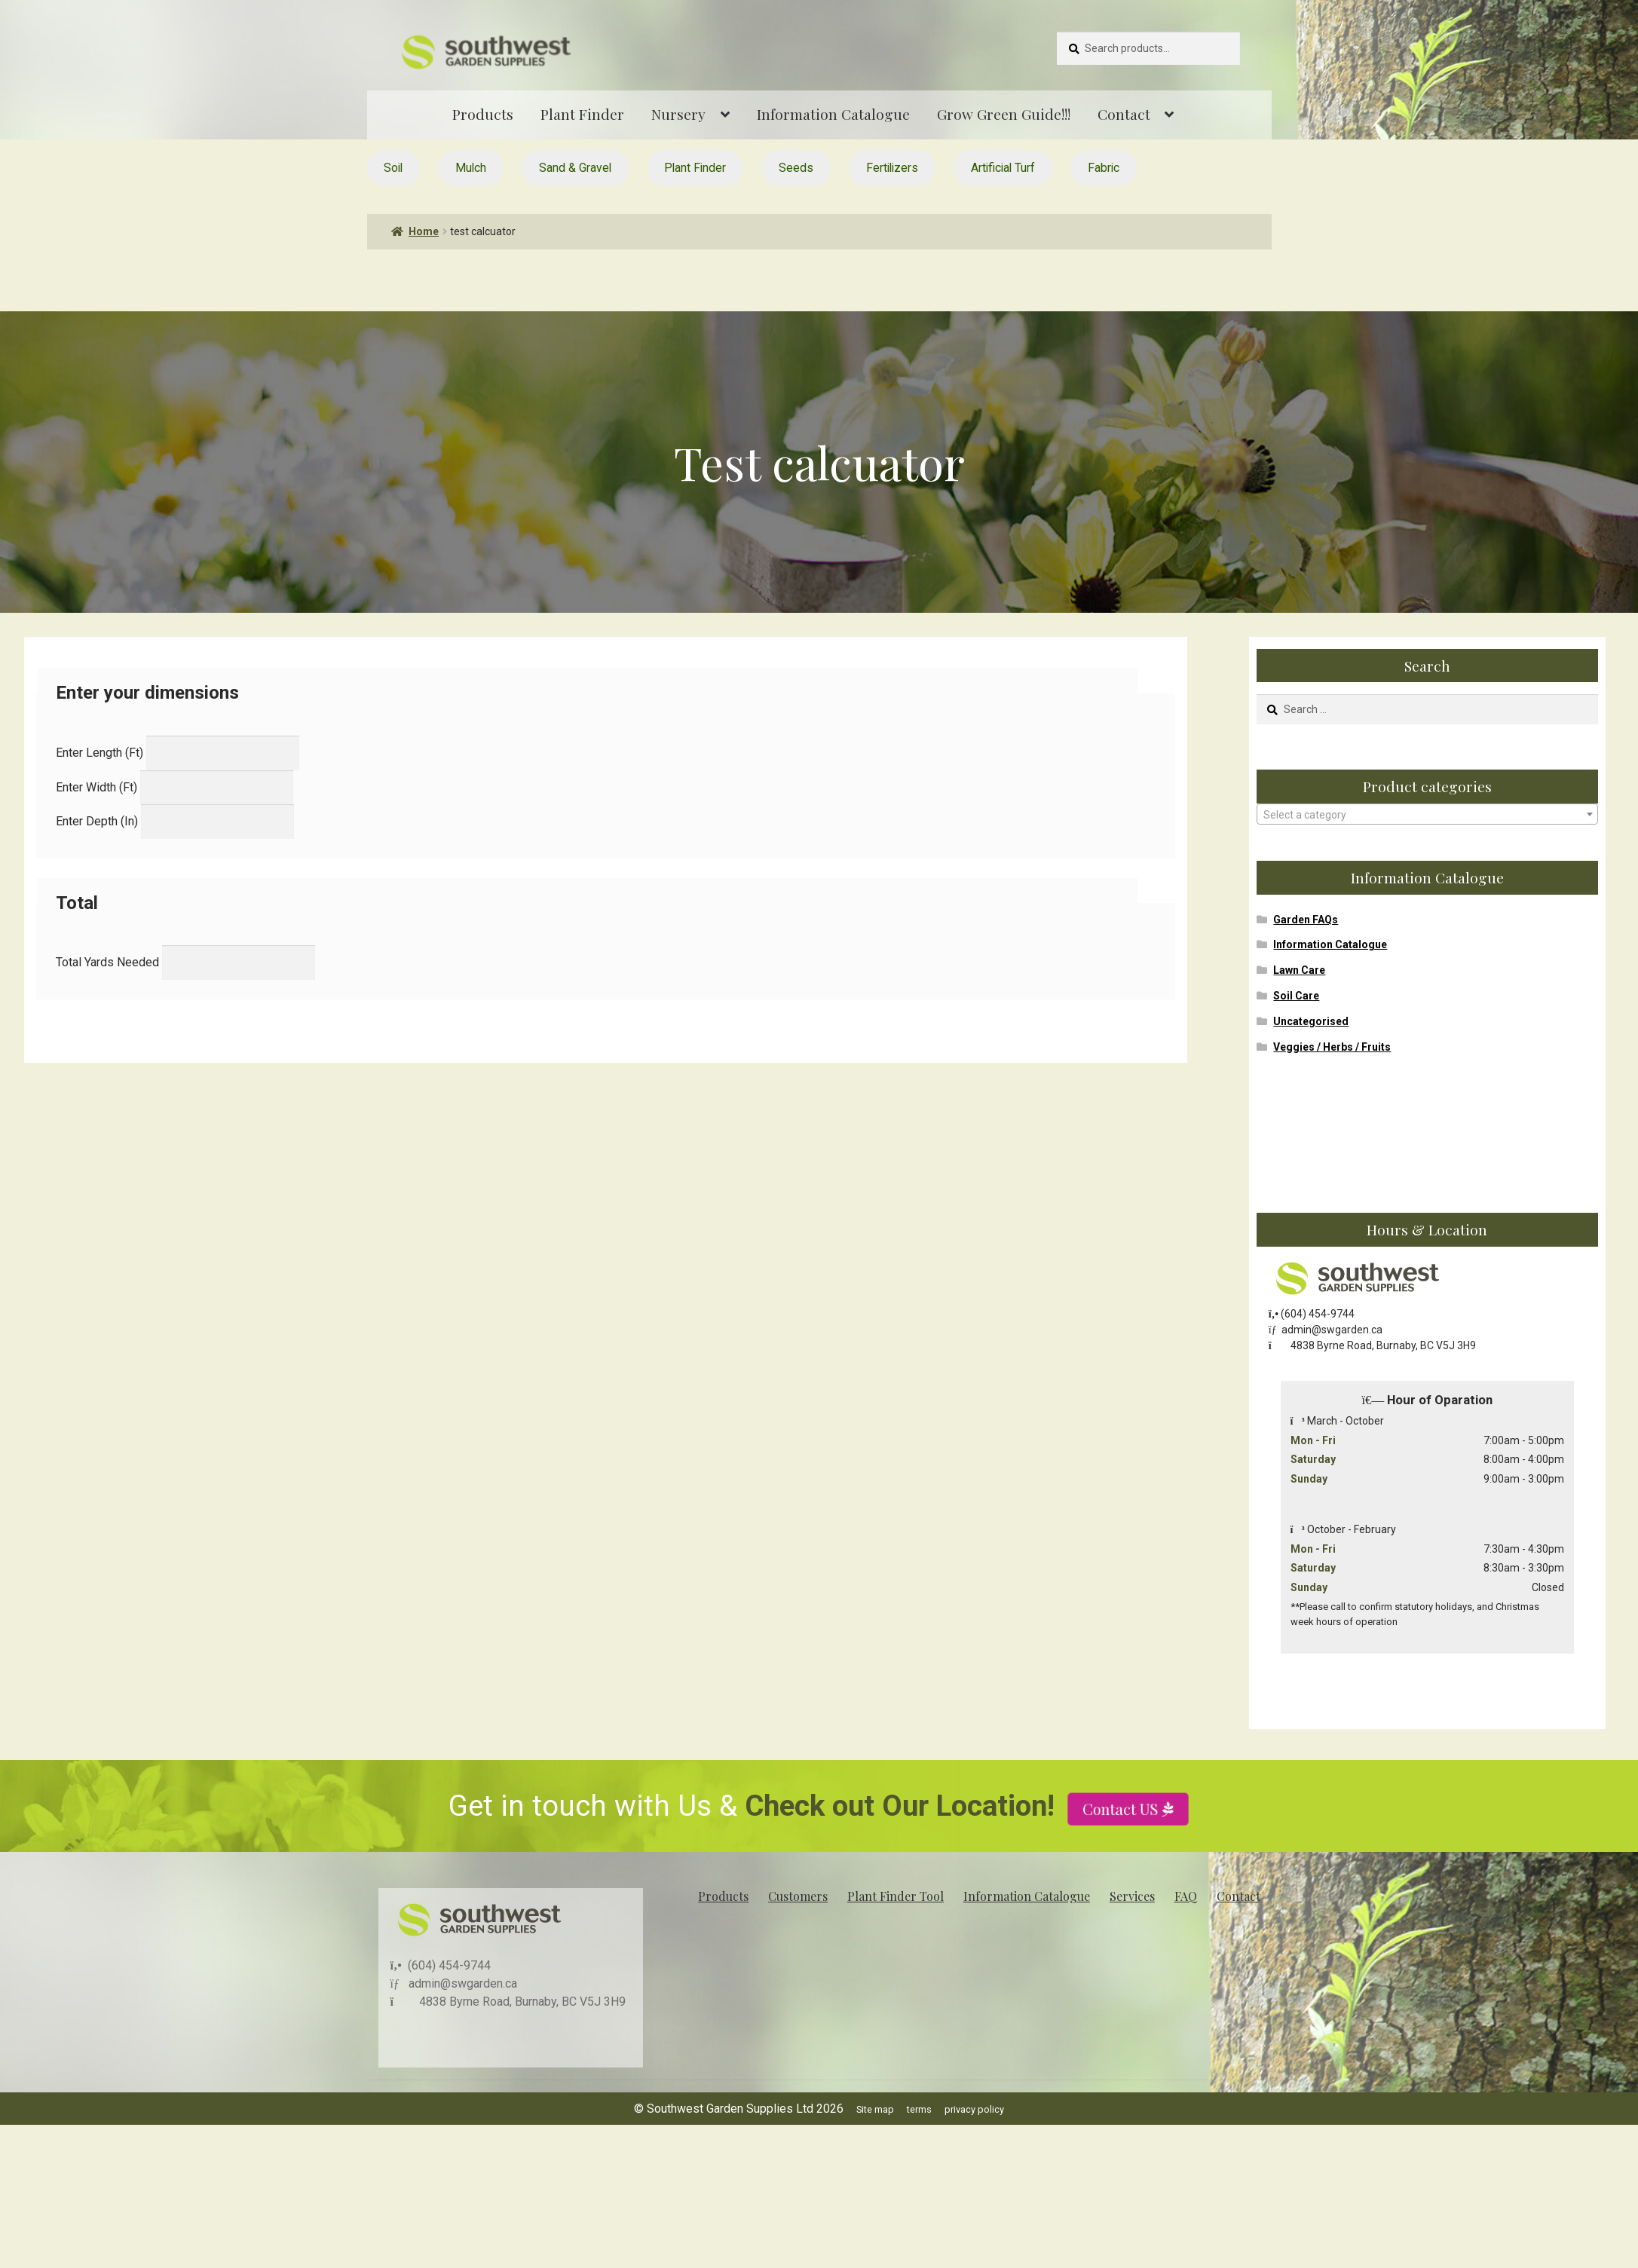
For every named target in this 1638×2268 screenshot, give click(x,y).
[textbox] (1427, 814)
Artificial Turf (1003, 168)
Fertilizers (892, 168)
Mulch (470, 168)
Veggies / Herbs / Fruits (1332, 1047)
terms (919, 2109)
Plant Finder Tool (895, 1896)
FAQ (1185, 1896)
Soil (393, 168)
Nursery (678, 114)
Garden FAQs (1305, 920)
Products (482, 114)
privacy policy (974, 2109)
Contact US (1122, 1858)
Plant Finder (582, 114)
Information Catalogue (833, 114)
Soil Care (1296, 996)
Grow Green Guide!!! (1003, 114)
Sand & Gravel (575, 168)
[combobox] (1427, 814)
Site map (875, 2109)
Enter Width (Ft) (96, 787)
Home (424, 231)
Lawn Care (1299, 970)
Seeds (796, 168)
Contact (1124, 114)
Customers (798, 1896)
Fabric (1103, 168)
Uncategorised (1311, 1021)
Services (1132, 1896)
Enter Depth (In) (97, 821)
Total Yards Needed (107, 962)
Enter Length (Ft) (99, 752)
